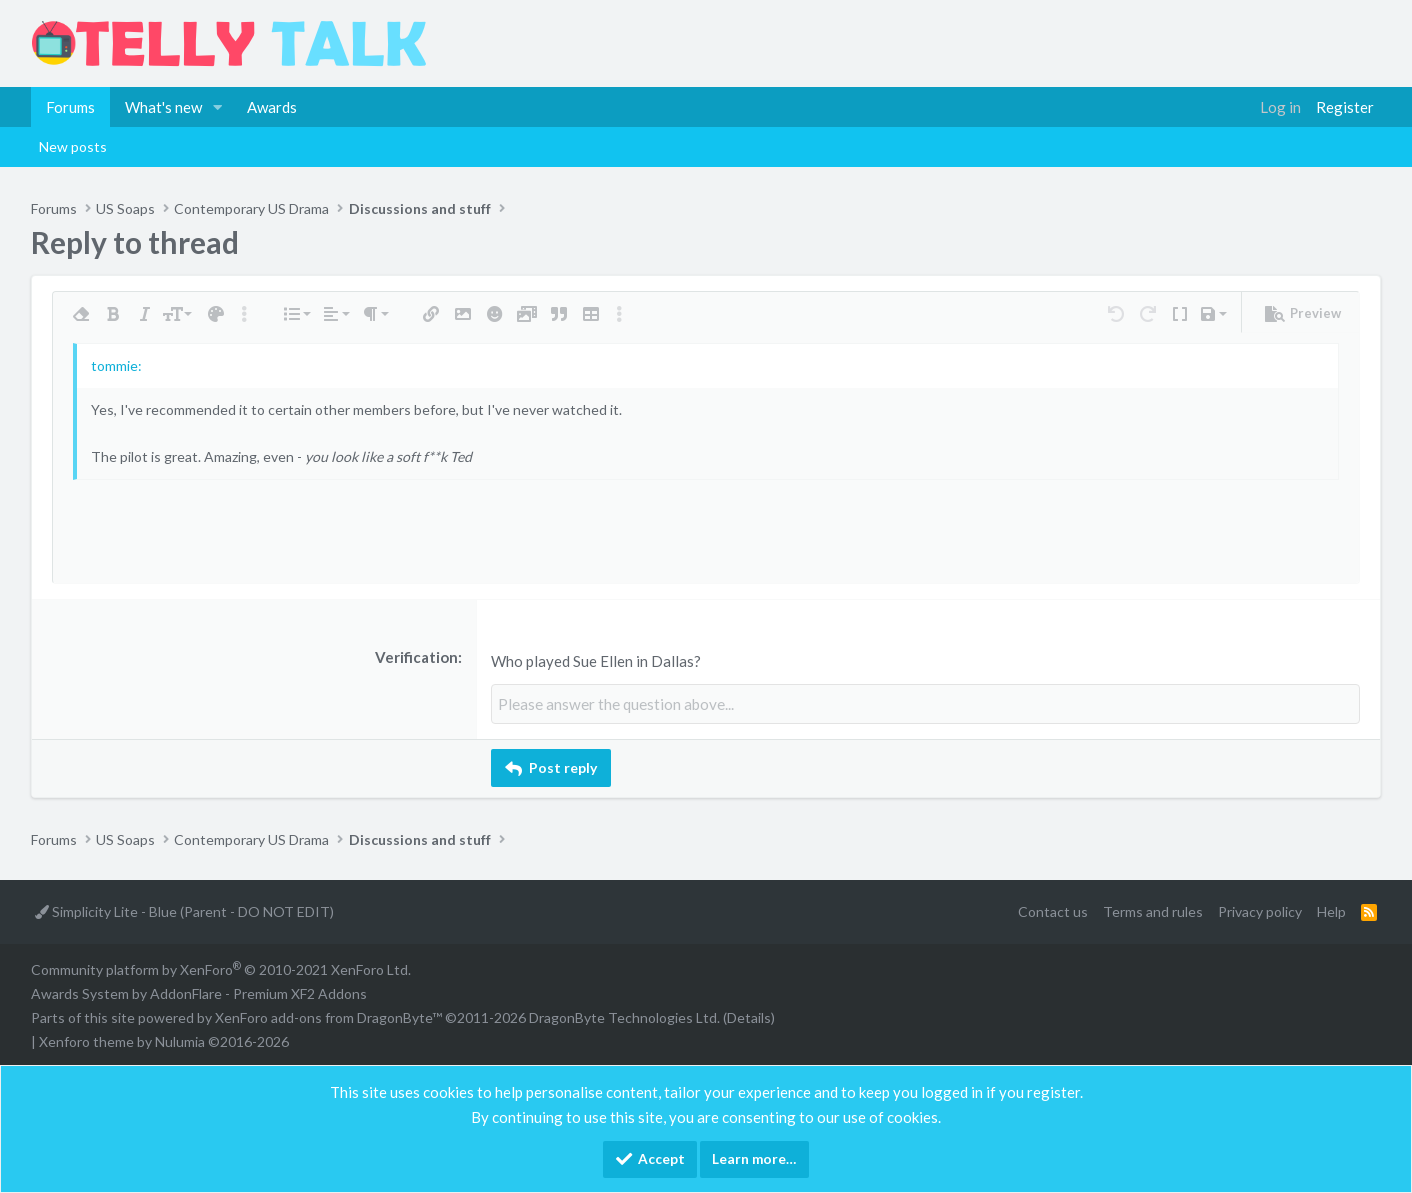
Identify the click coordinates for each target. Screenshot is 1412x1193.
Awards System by (199, 992)
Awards (272, 107)
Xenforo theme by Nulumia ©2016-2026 (164, 1040)
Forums (70, 107)
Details (749, 1016)
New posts (73, 146)
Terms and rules (1153, 911)
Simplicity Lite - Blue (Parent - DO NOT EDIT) (184, 911)
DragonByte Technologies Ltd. (624, 1016)
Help (1331, 911)
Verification (416, 657)
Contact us (1053, 911)
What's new (163, 107)
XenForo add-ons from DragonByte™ (328, 1016)
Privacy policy (1260, 911)
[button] (218, 107)
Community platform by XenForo (221, 968)
